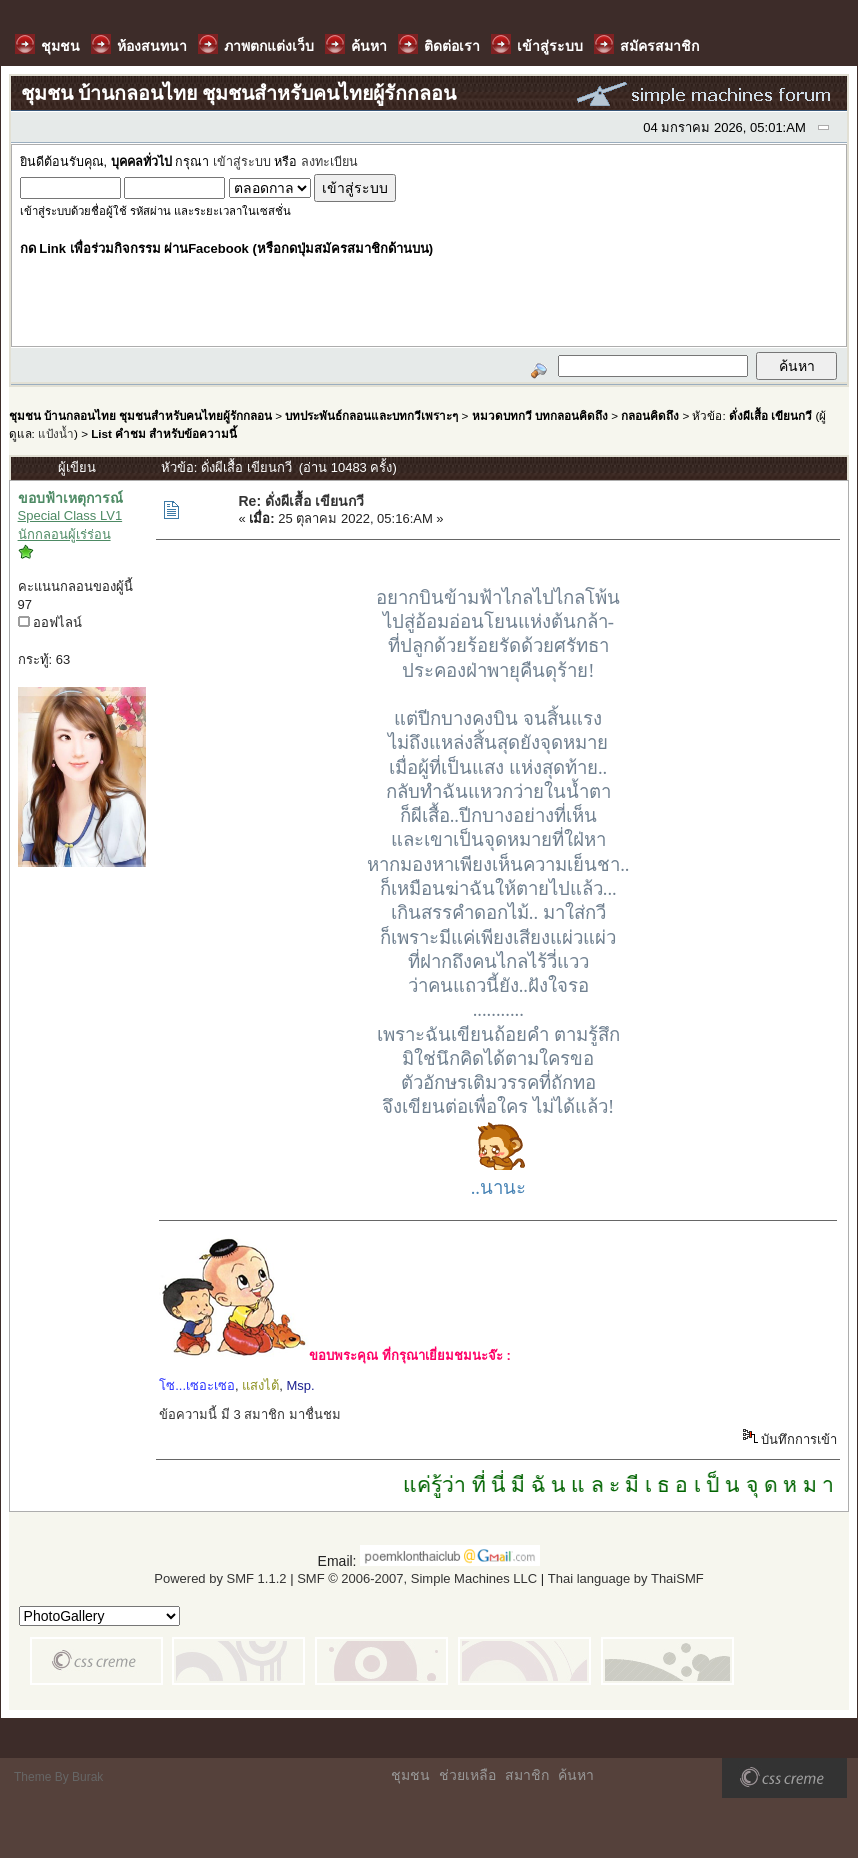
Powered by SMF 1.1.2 (220, 1578)
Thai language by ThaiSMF (626, 1578)
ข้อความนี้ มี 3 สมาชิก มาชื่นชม (250, 1414)
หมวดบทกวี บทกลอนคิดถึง (540, 415)
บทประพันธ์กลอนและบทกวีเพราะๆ (371, 415)
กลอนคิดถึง (650, 415)
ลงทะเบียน (329, 162)
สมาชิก (527, 1775)
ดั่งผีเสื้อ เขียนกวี (770, 415)
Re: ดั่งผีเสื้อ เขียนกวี (300, 501)
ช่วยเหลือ (467, 1775)
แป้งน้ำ (56, 433)
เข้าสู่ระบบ (242, 162)
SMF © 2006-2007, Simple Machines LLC (417, 1578)
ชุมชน (410, 1775)
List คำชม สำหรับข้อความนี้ (164, 433)
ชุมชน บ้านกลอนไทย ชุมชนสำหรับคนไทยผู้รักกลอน (140, 415)
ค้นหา (576, 1775)
